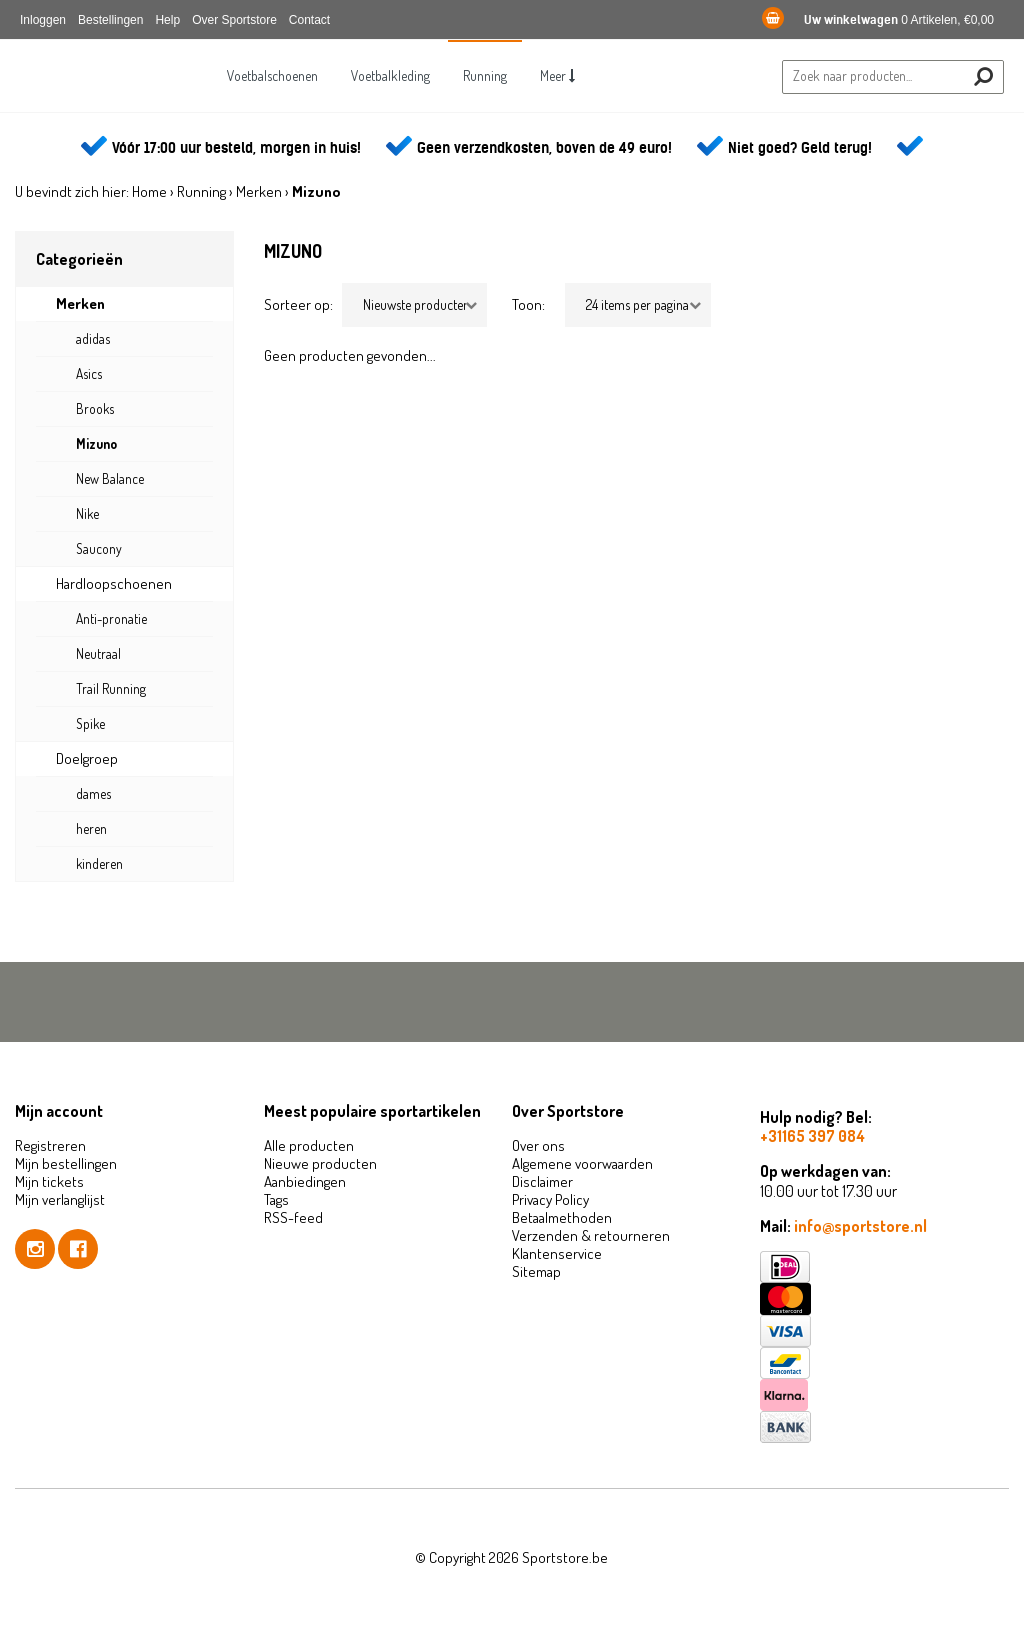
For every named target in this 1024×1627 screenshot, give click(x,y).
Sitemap (536, 1271)
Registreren (50, 1145)
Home (149, 191)
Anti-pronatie (111, 618)
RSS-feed (293, 1217)
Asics (89, 373)
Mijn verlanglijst (60, 1199)
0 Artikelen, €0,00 (878, 20)
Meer (557, 75)
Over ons (538, 1145)
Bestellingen (110, 20)
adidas (93, 338)
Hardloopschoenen (114, 583)
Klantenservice (557, 1253)
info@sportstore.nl (860, 1226)
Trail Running (111, 688)
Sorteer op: (298, 304)
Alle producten (309, 1145)
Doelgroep (87, 758)
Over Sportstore (234, 20)
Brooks (95, 408)
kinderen (99, 863)
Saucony (99, 548)
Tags (276, 1199)
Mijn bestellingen (66, 1163)
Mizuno (96, 443)
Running (485, 75)
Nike (87, 513)
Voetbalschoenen (272, 75)
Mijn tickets (49, 1181)
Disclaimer (542, 1181)
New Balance (110, 478)
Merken (259, 191)
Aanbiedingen (305, 1181)
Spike (90, 723)
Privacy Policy (550, 1199)
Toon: (528, 304)
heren (91, 828)
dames (93, 793)
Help (167, 20)
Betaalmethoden (562, 1217)
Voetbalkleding (390, 75)
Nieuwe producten (320, 1163)
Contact (309, 20)
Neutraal (98, 653)
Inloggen (43, 20)
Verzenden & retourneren (591, 1235)
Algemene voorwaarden (582, 1163)
